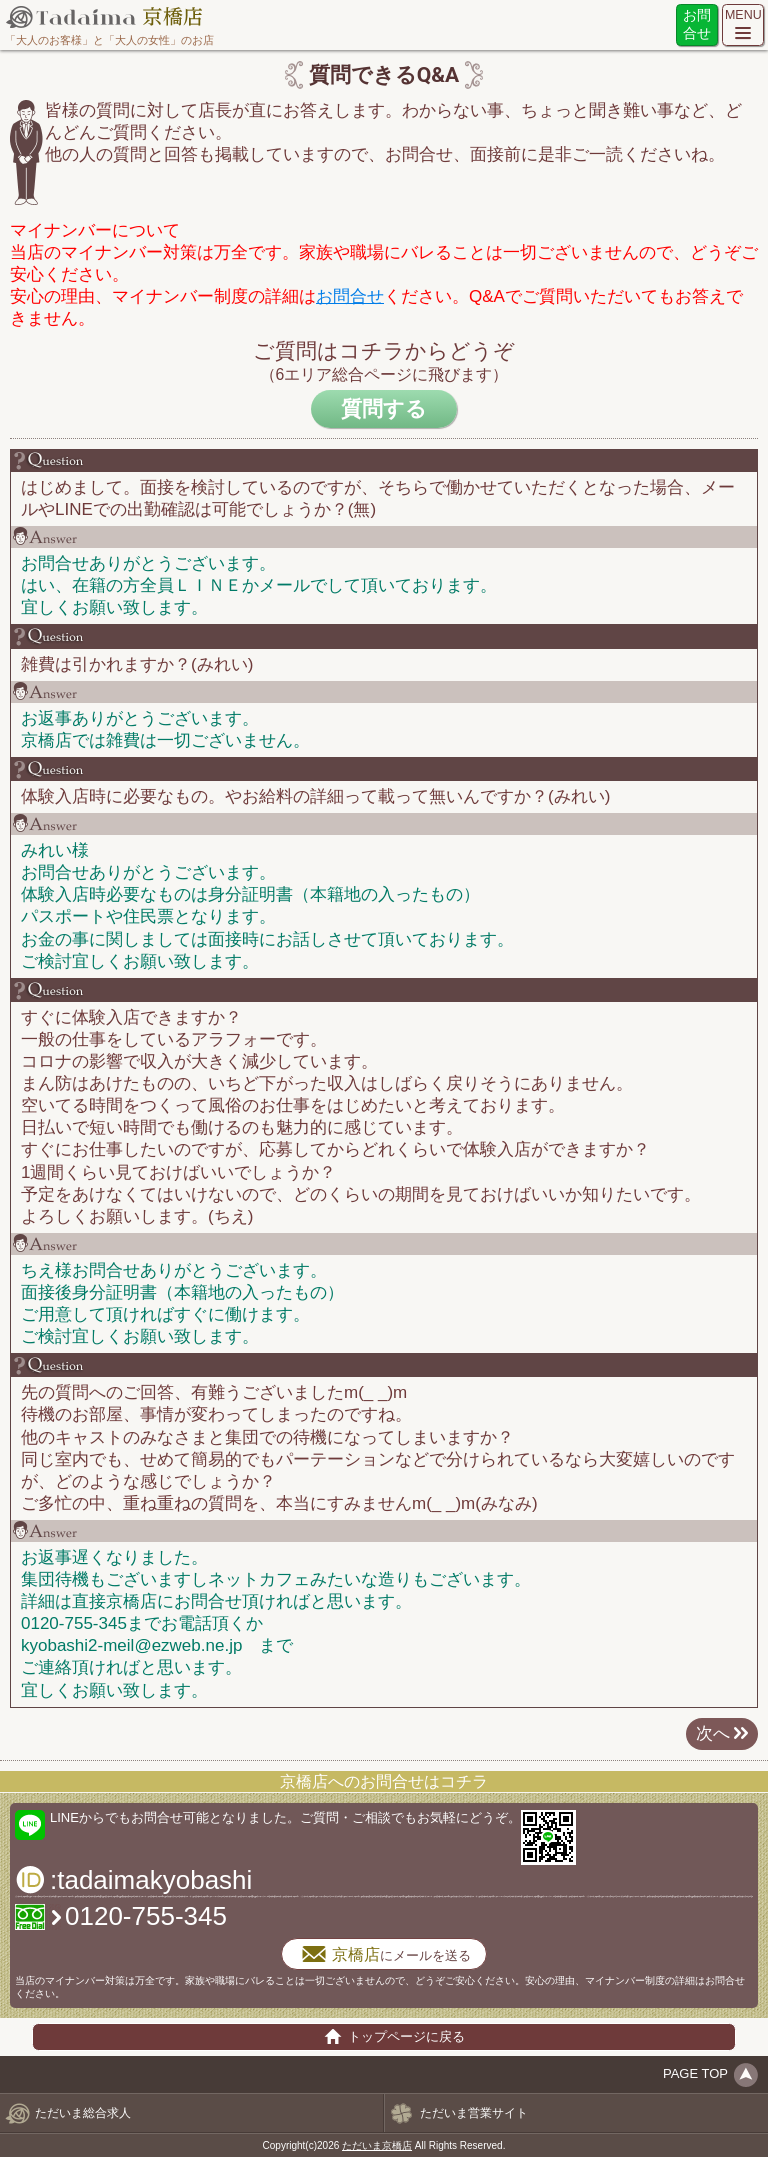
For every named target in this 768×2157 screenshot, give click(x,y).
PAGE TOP (695, 2073)
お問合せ (697, 24)
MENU (743, 15)
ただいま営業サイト (474, 2113)
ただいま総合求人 (83, 2113)
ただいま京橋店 (377, 2145)
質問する (384, 408)
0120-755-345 (146, 1916)
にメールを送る (384, 1954)
